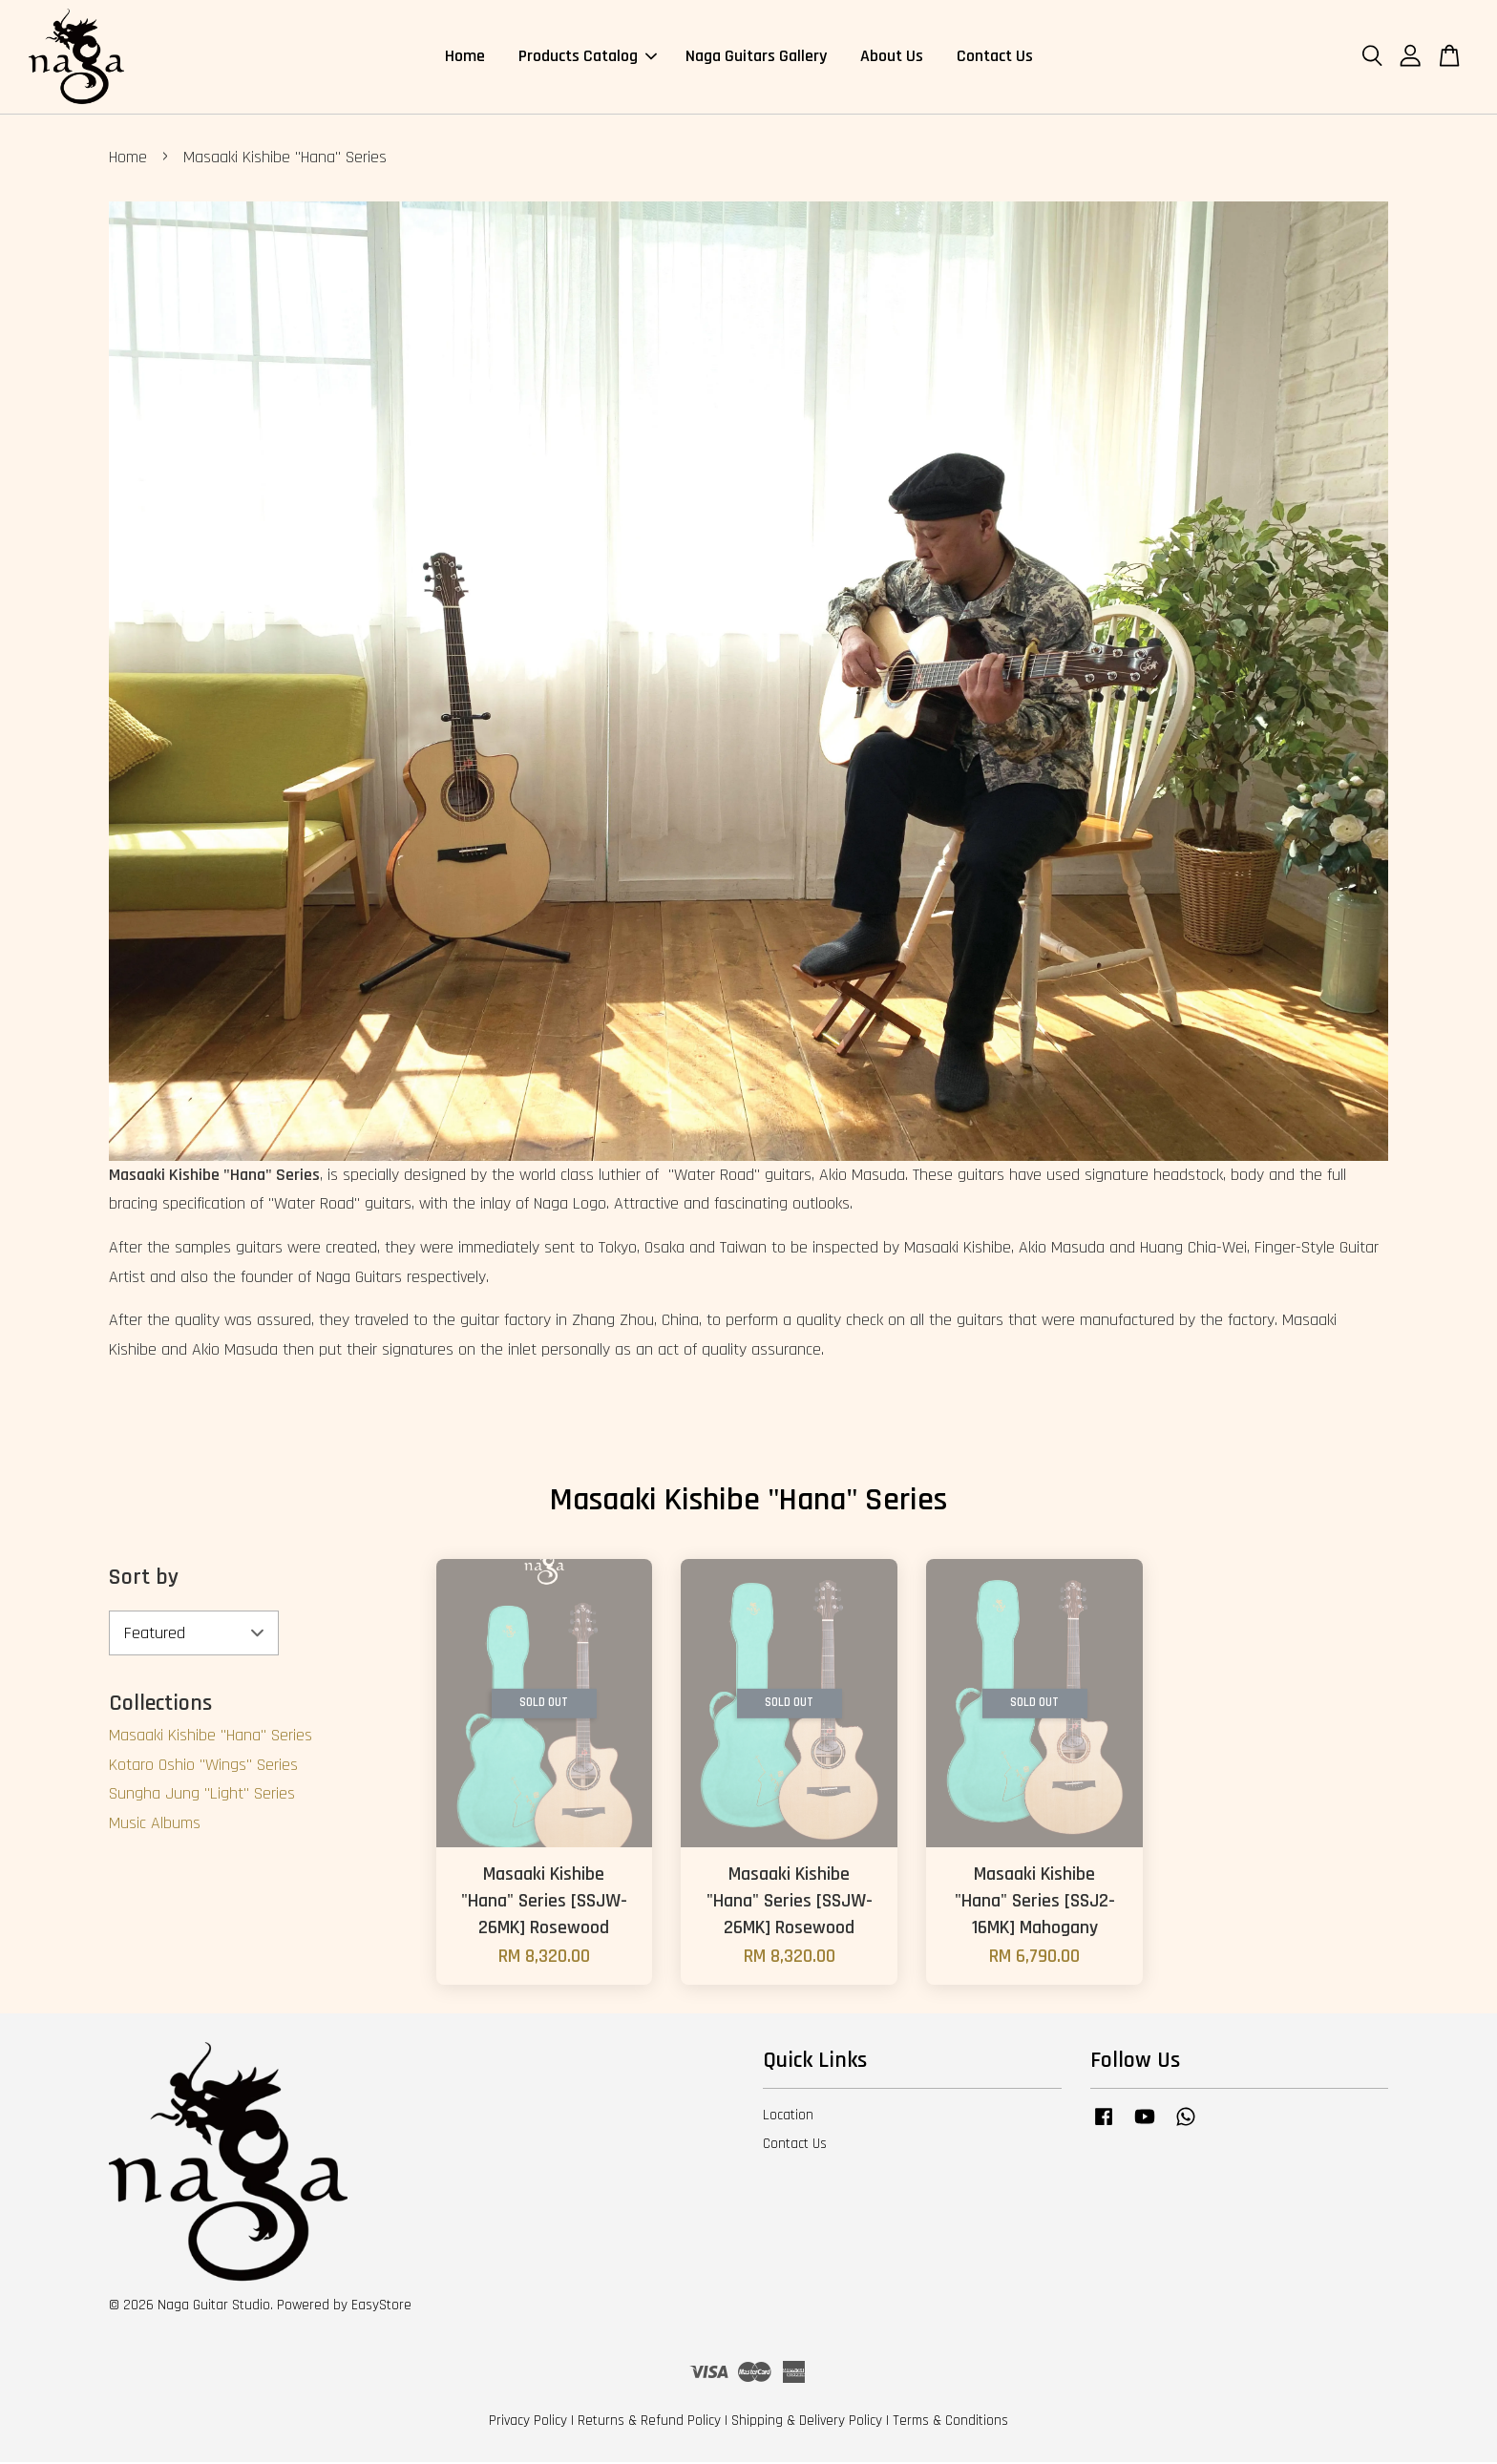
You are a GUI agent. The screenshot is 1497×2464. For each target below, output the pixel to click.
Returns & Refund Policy (649, 2422)
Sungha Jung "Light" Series (202, 1795)
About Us (891, 57)
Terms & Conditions (950, 2422)
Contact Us (995, 57)
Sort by (144, 1579)
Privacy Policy (528, 2422)
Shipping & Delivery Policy (806, 2422)
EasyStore (381, 2307)
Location (788, 2117)
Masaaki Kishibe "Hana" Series (210, 1737)
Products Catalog (587, 57)
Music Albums (154, 1825)
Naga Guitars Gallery (756, 57)
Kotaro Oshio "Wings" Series (203, 1767)
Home (465, 57)
